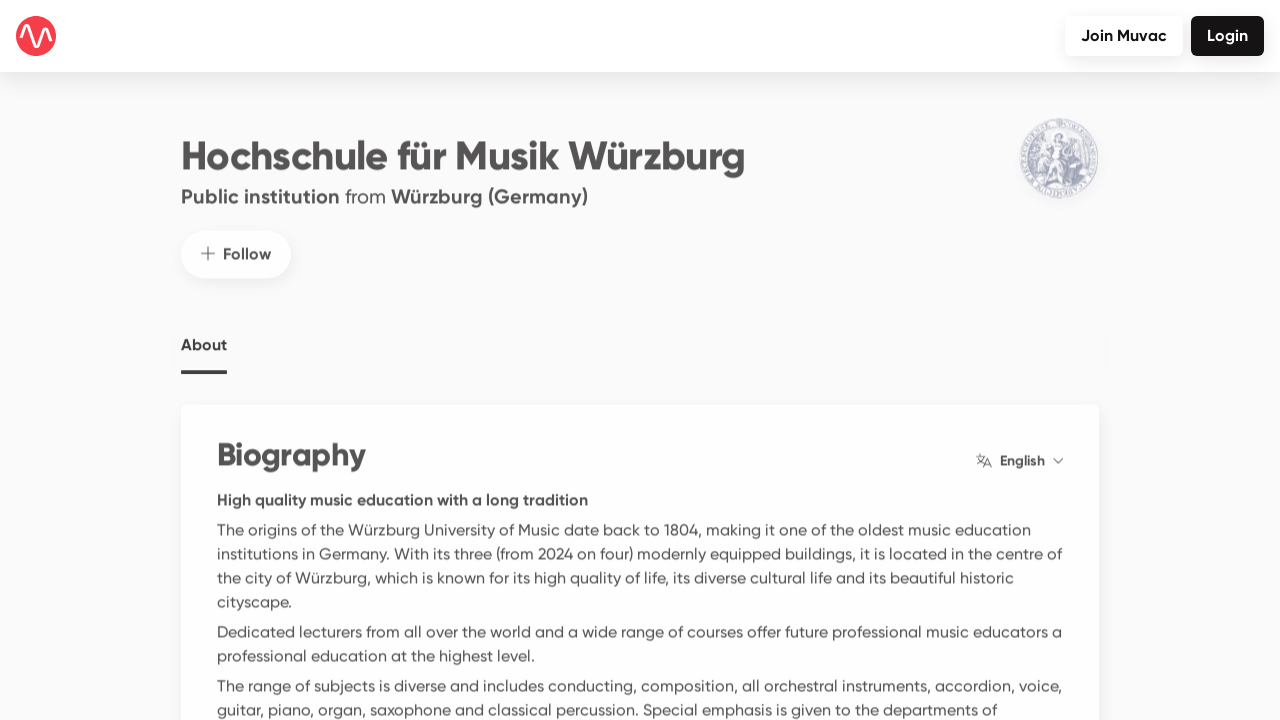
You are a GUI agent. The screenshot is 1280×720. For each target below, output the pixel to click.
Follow (236, 242)
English (1019, 450)
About (204, 334)
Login (1227, 35)
